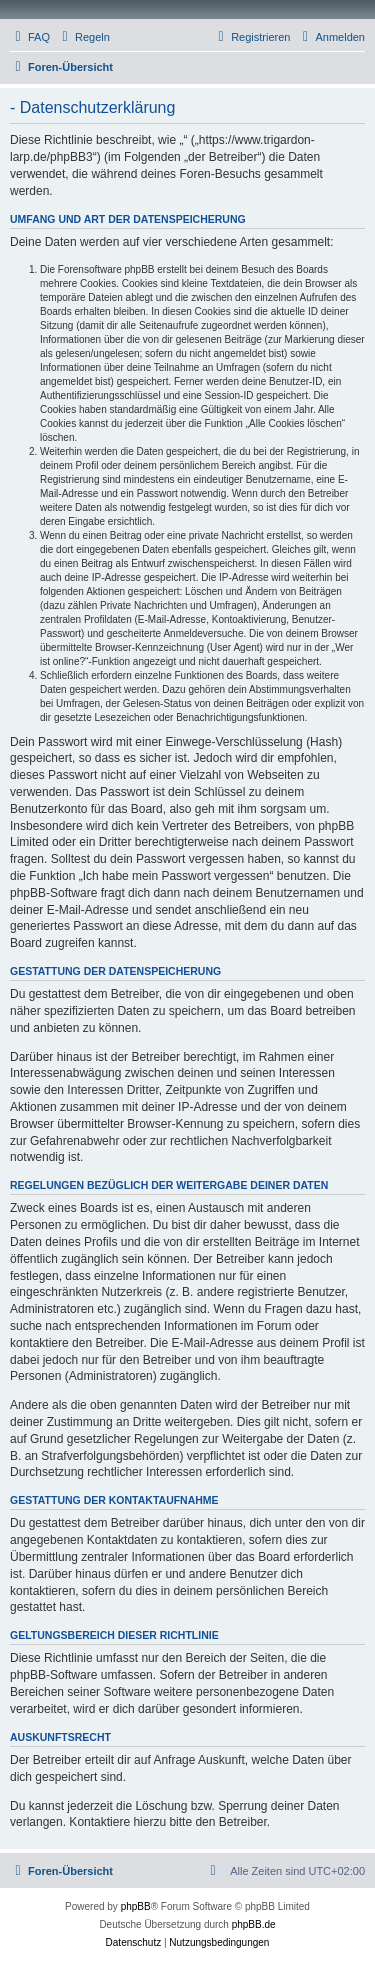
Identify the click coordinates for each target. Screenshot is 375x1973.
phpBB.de (254, 1924)
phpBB (136, 1906)
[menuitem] (30, 37)
